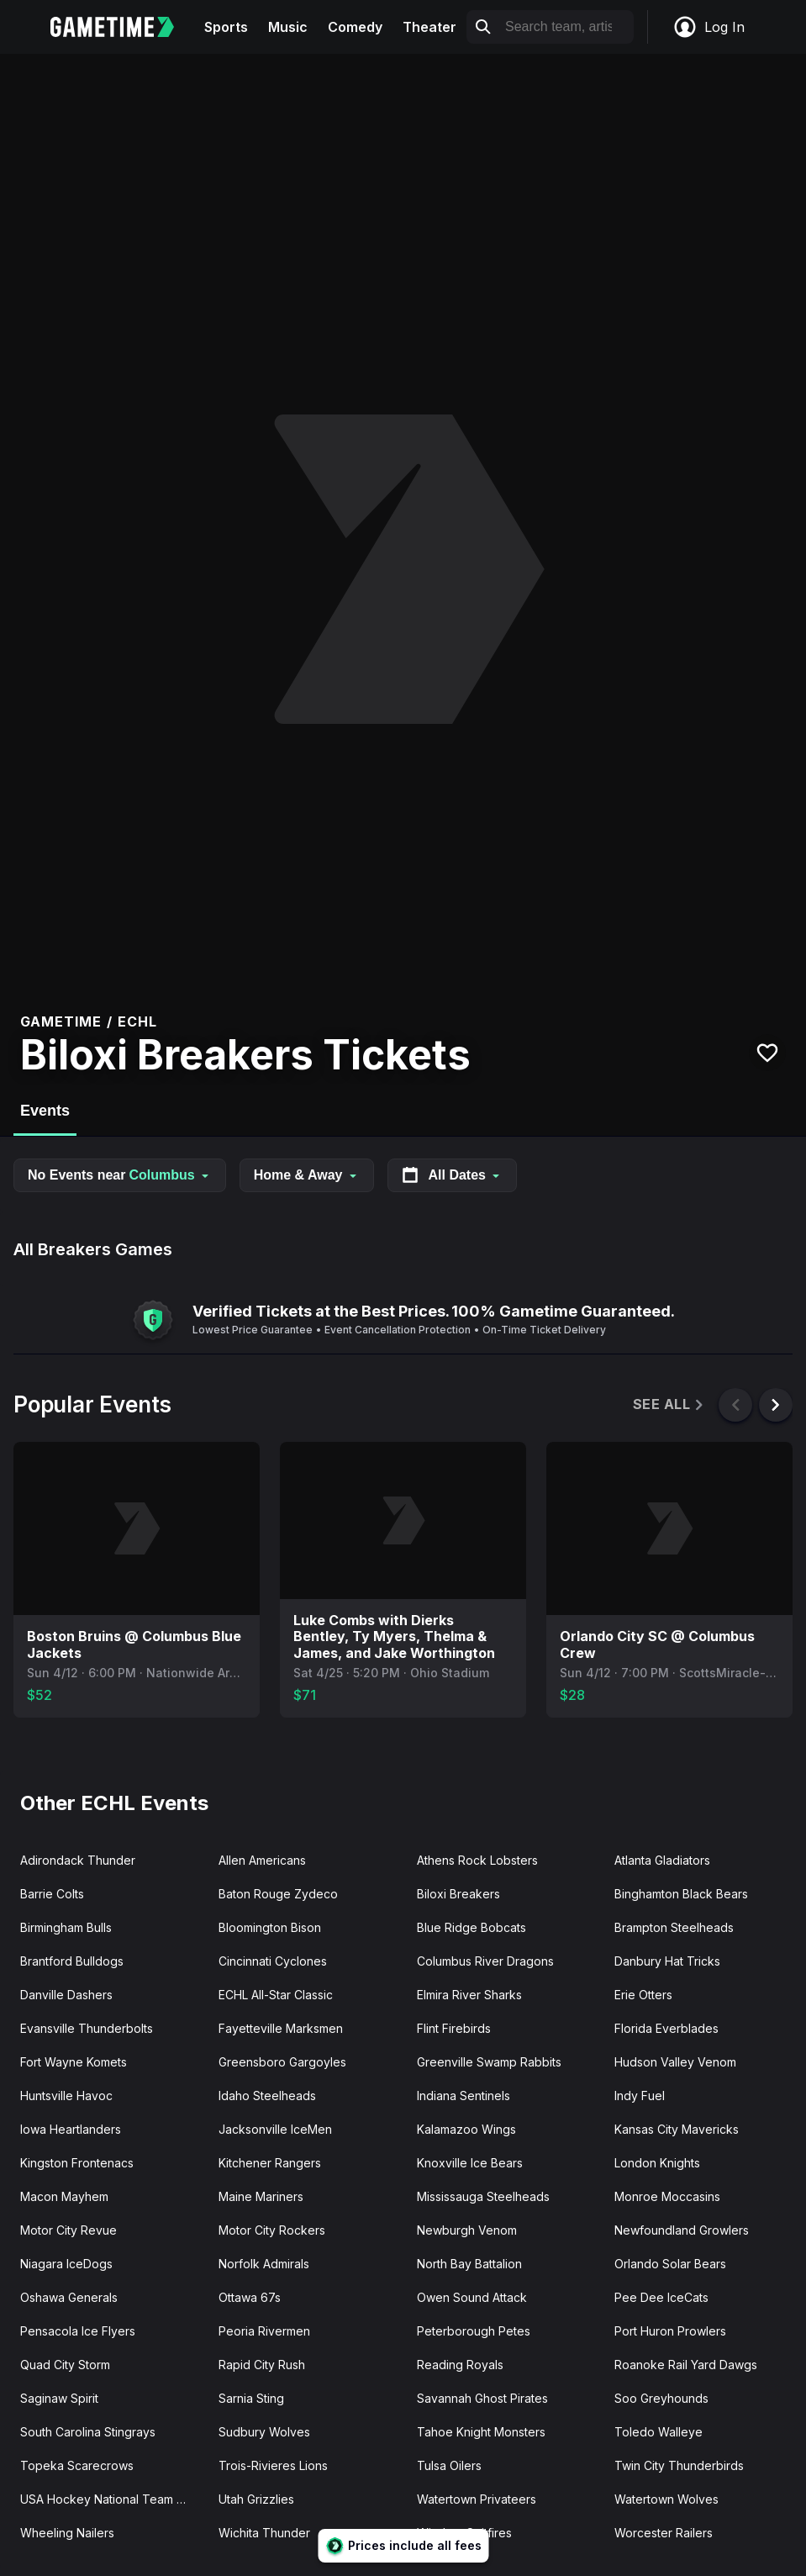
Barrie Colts (52, 1894)
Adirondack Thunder (77, 1860)
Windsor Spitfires (464, 2533)
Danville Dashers (66, 1994)
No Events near (120, 1175)
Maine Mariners (261, 2196)
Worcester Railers (663, 2533)
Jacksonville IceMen (275, 2129)
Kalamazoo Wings (466, 2129)
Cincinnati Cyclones (273, 1961)
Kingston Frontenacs (77, 2163)
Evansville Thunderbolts (86, 2028)
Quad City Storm (65, 2364)
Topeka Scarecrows (77, 2465)
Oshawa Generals (69, 2297)
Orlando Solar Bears (670, 2264)
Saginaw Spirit (59, 2398)
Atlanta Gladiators (662, 1860)
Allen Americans (262, 1860)
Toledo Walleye (658, 2432)
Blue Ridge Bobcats (471, 1927)
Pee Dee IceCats (661, 2297)
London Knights (657, 2163)
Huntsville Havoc (66, 2095)
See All (669, 1404)
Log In (708, 27)
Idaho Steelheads (267, 2095)
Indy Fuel (639, 2095)
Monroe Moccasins (667, 2196)
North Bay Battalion (469, 2264)
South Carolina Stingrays (87, 2432)
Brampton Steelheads (674, 1927)
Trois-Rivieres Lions (273, 2465)
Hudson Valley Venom (675, 2062)
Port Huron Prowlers (670, 2331)
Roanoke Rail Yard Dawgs (685, 2364)
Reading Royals (460, 2364)
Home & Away (307, 1175)
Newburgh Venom (467, 2230)
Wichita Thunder (264, 2533)
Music (288, 26)
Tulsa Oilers (449, 2465)
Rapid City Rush (262, 2364)
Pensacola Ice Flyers (77, 2331)
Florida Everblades (666, 2028)
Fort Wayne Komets (73, 2062)
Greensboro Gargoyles (282, 2062)
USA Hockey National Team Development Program (112, 2499)
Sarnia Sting (251, 2398)
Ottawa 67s (250, 2297)
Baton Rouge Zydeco (278, 1894)
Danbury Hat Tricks (667, 1961)
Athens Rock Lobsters (477, 1860)
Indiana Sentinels (463, 2095)
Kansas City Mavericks (676, 2129)
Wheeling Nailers (67, 2533)
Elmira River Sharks (469, 1994)
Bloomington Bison (270, 1927)
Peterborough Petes (473, 2331)
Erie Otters (643, 1994)
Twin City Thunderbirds (679, 2465)
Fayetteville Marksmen (281, 2028)
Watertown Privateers (476, 2499)
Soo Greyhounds (661, 2398)
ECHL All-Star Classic (276, 1994)
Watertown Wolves (666, 2499)
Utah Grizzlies (256, 2499)
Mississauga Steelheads (483, 2196)
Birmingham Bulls (66, 1927)
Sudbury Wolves (264, 2432)
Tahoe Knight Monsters (481, 2432)
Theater (429, 26)
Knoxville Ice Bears (470, 2163)
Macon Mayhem (64, 2196)
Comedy (355, 26)
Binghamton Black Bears (681, 1894)
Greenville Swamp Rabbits (489, 2062)
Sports (226, 26)
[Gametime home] (122, 27)
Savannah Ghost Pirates (482, 2398)
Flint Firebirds (454, 2028)
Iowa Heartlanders (70, 2129)
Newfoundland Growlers (681, 2230)
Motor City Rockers (272, 2230)
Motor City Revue (68, 2230)
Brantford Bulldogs (72, 1961)
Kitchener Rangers (270, 2163)
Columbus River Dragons (485, 1961)
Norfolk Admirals (264, 2264)
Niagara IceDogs (66, 2264)
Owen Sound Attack (472, 2297)
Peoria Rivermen (264, 2331)
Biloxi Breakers (458, 1894)
